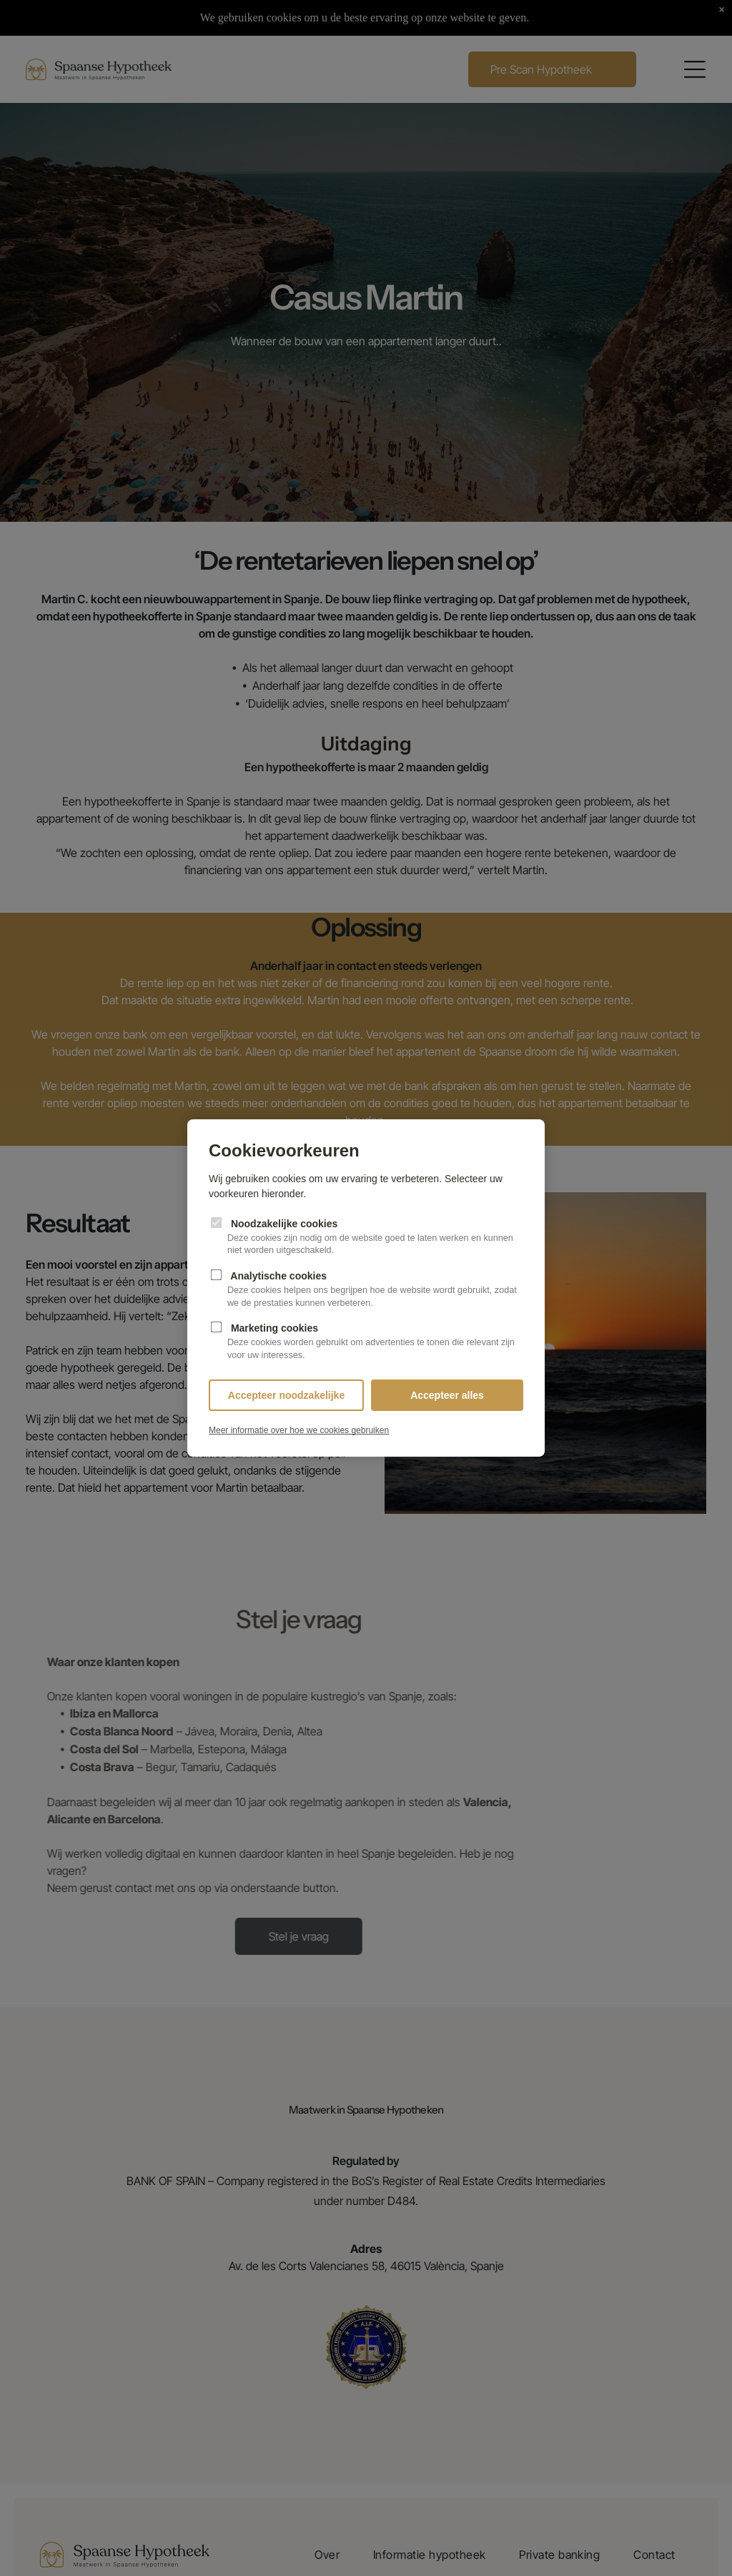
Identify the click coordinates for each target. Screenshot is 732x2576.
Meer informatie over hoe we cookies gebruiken (299, 1430)
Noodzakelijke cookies (366, 1237)
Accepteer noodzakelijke (286, 1395)
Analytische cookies (366, 1289)
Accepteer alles (447, 1395)
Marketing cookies (366, 1342)
